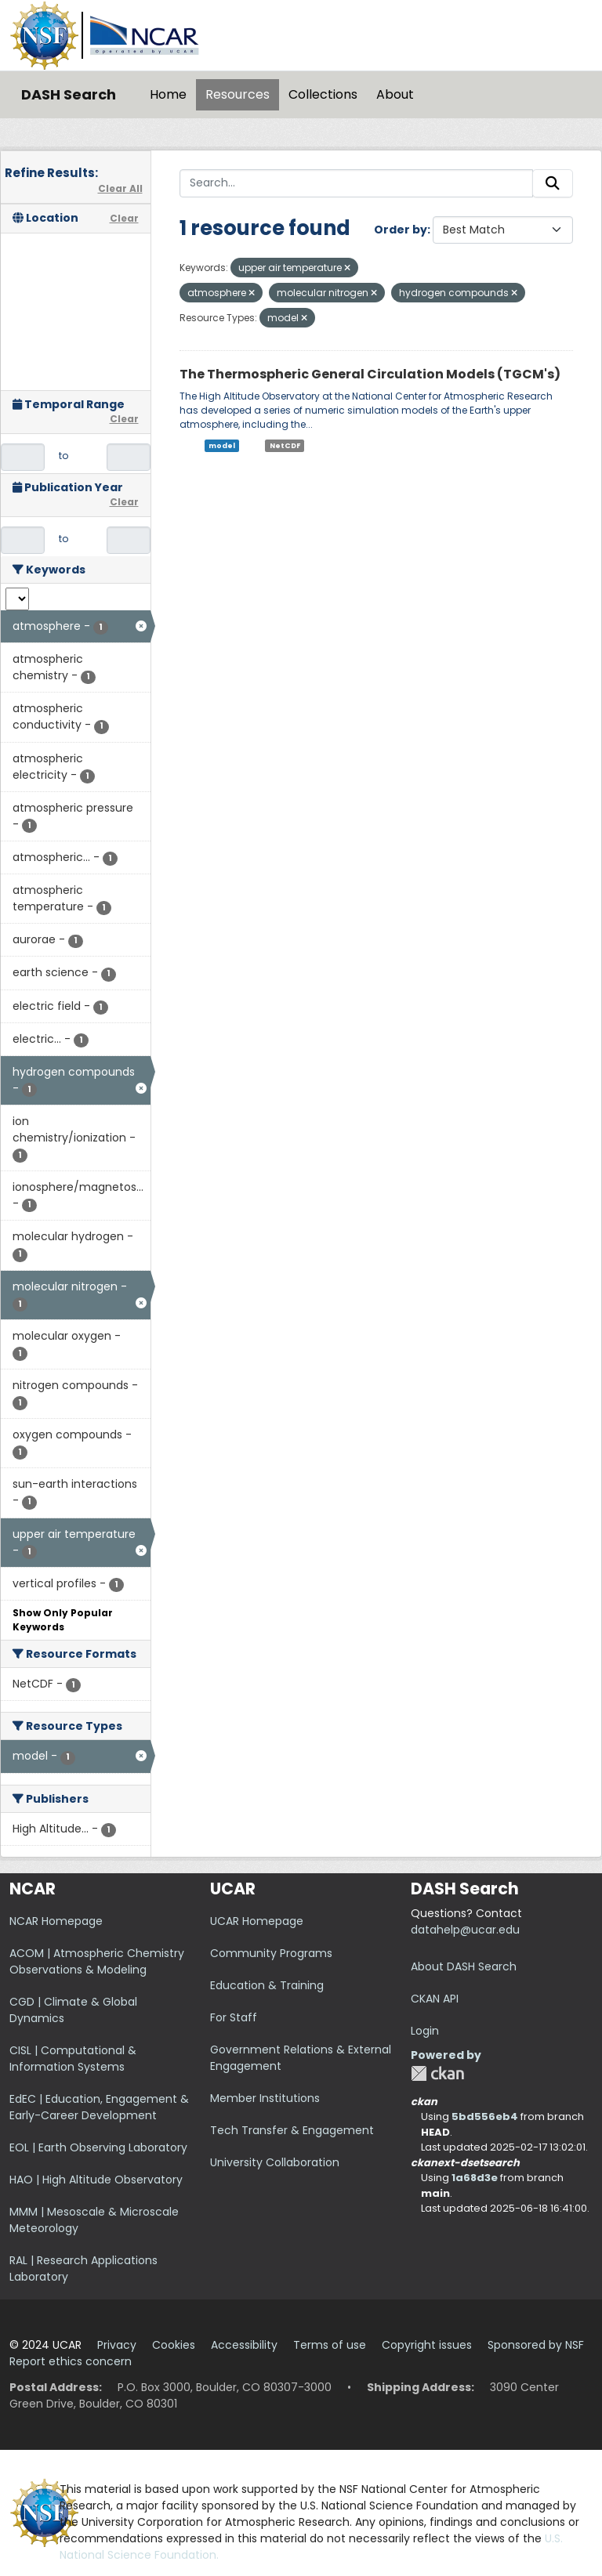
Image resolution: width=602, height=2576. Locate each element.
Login (425, 2031)
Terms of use (329, 2345)
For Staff (233, 2017)
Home (168, 94)
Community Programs (271, 1953)
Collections (322, 94)
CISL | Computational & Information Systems (72, 2058)
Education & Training (267, 1985)
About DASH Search (464, 1966)
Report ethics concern (70, 2361)
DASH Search (68, 94)
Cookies (173, 2345)
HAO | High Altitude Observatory (96, 2179)
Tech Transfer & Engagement (292, 2130)
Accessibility (244, 2345)
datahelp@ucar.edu (465, 1929)
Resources (237, 94)
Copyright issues (427, 2345)
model (222, 445)
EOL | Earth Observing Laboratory (98, 2147)
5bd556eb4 (485, 2116)
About (395, 94)
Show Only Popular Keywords (63, 1620)
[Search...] (357, 183)
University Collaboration (274, 2162)
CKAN (437, 2073)
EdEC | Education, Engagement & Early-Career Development (99, 2107)
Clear (124, 218)
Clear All (120, 188)
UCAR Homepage (256, 1921)
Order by (400, 229)
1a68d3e (475, 2177)
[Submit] (552, 183)
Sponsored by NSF (536, 2345)
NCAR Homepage (56, 1921)
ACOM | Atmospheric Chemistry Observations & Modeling (96, 1961)
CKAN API (435, 1998)
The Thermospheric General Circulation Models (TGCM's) (370, 374)
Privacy (116, 2345)
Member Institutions (265, 2098)
